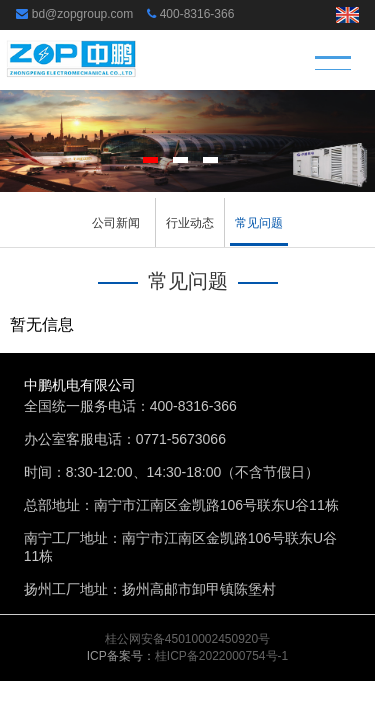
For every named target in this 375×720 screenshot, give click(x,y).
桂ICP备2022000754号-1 (221, 656)
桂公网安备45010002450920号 (187, 639)
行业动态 (190, 223)
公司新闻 (116, 223)
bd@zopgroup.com (83, 14)
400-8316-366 (197, 14)
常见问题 (259, 223)
